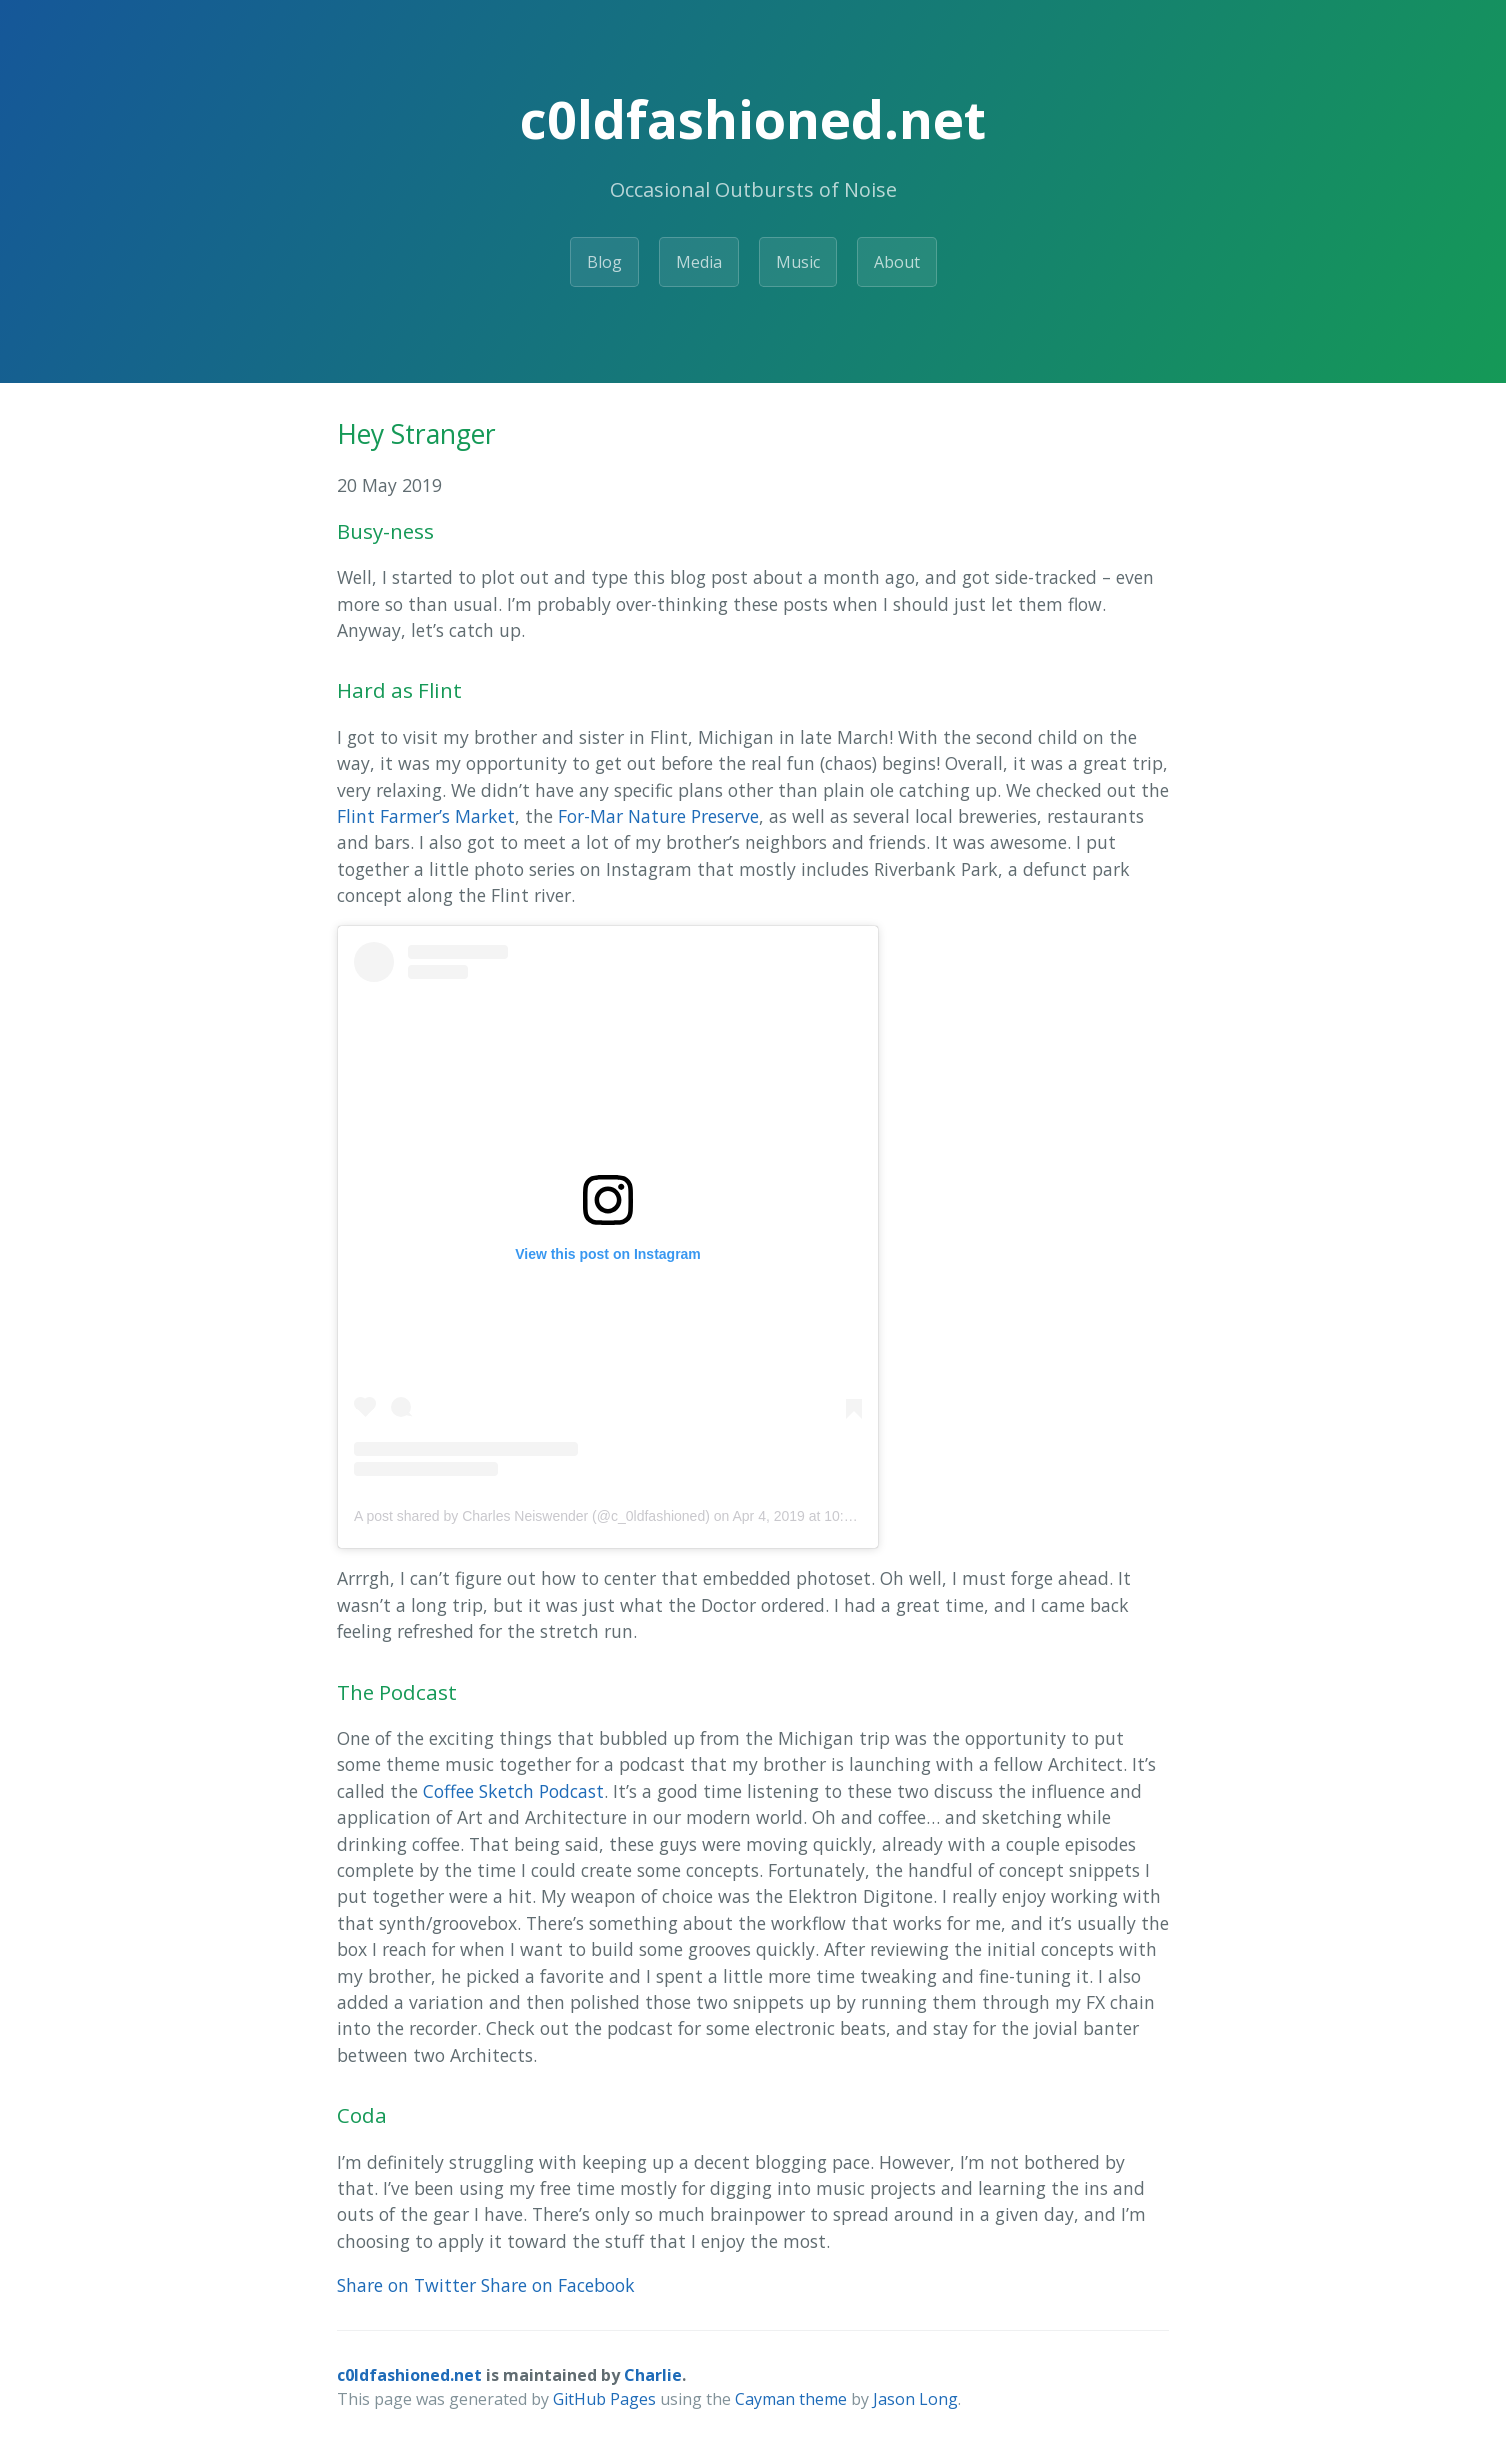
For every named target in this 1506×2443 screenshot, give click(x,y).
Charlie (653, 2375)
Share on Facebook (558, 2285)
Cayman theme (791, 2399)
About (897, 262)
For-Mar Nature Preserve (658, 816)
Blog (604, 262)
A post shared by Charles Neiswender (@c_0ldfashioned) (532, 1516)
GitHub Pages (604, 2399)
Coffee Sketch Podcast (513, 1791)
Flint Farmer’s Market (426, 816)
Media (699, 262)
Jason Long (915, 2399)
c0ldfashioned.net (409, 2375)
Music (798, 262)
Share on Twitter (406, 2285)
